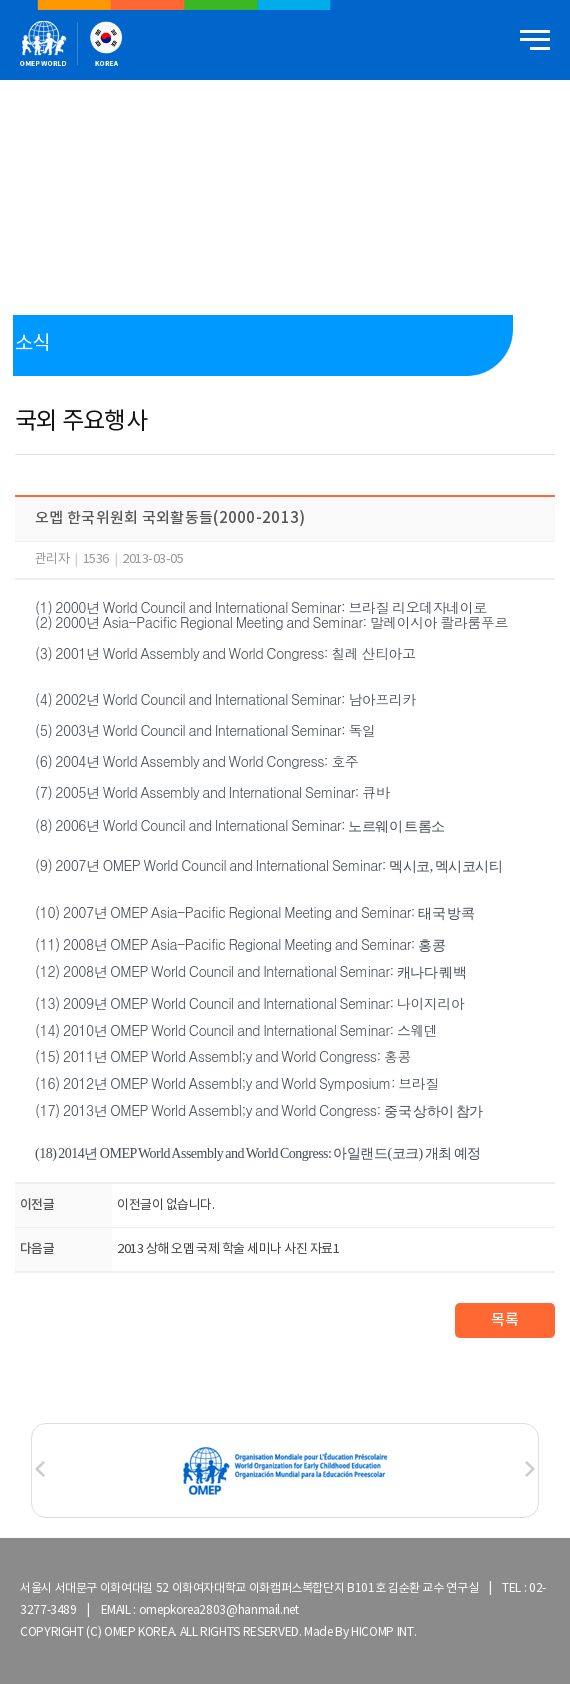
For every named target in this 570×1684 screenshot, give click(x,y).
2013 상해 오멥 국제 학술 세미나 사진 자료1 (228, 1249)
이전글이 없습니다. (165, 1205)
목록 (505, 1320)
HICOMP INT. (383, 1632)
